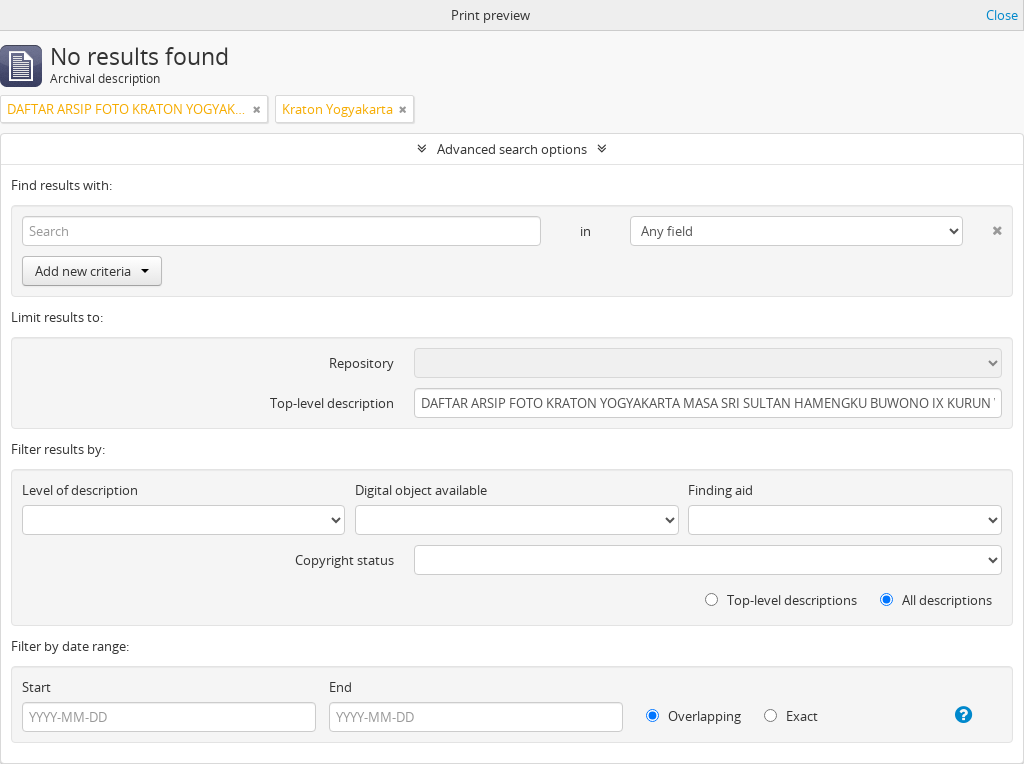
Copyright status (344, 560)
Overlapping (693, 716)
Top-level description (332, 403)
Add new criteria (92, 271)
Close (1002, 15)
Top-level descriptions (781, 600)
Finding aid (720, 490)
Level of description (80, 490)
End (340, 687)
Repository (361, 363)
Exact (791, 716)
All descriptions (936, 600)
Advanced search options (512, 149)
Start (36, 687)
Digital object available (421, 490)
